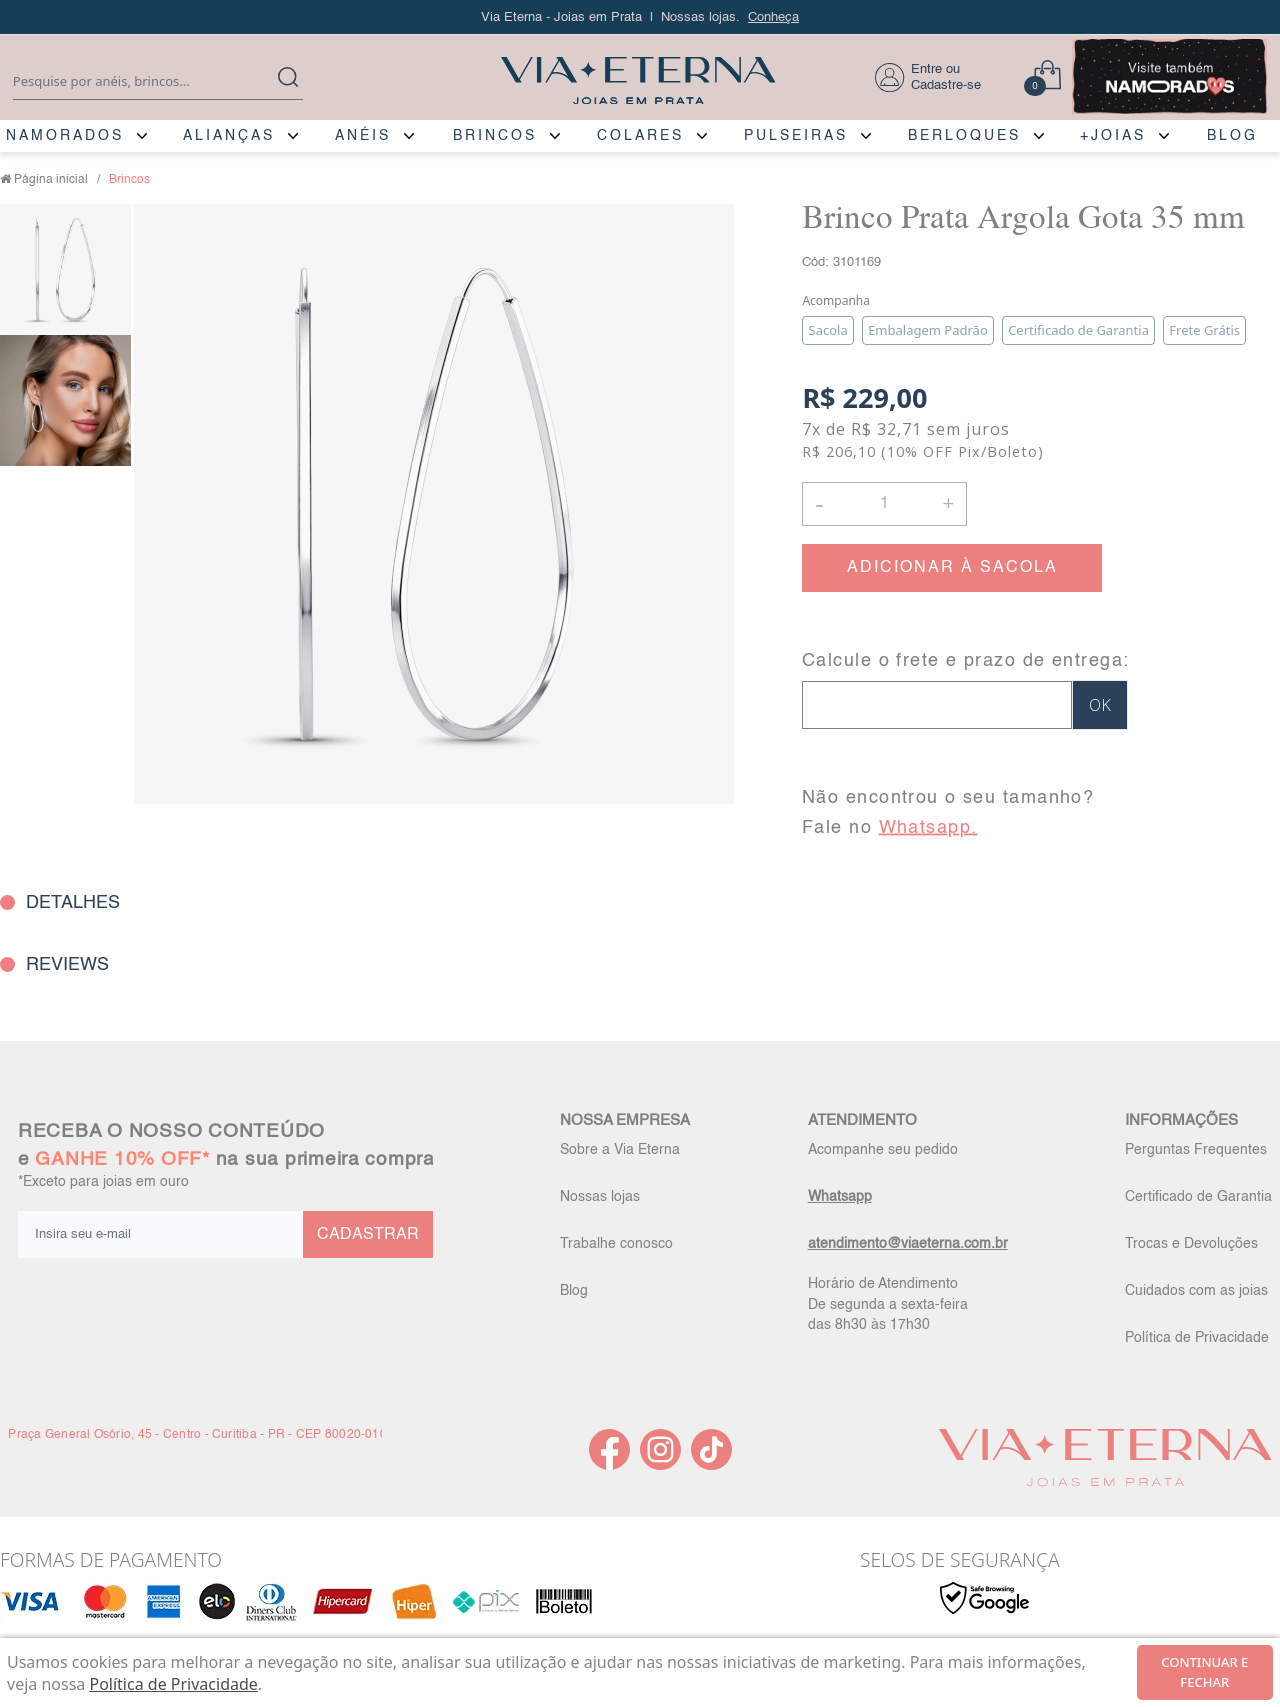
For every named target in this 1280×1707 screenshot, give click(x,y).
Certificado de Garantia (1198, 1197)
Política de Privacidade (1197, 1338)
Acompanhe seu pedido (883, 1150)
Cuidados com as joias (1196, 1291)
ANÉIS (363, 136)
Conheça (773, 17)
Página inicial (51, 180)
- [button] (819, 503)
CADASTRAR (368, 1235)
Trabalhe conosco (616, 1244)
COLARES (640, 136)
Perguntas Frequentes (1196, 1150)
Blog (574, 1291)
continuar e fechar (1204, 1672)
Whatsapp (840, 1197)
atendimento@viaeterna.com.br (908, 1244)
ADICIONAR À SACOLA (952, 568)
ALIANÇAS (229, 136)
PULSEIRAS (796, 136)
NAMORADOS (65, 136)
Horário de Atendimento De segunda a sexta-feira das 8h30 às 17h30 (888, 1304)
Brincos (129, 180)
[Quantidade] (884, 504)
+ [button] (948, 502)
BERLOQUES (964, 136)
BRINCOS (495, 136)
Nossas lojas (600, 1197)
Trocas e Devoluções (1191, 1244)
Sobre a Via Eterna (620, 1150)
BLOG (1232, 136)
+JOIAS (1113, 136)
